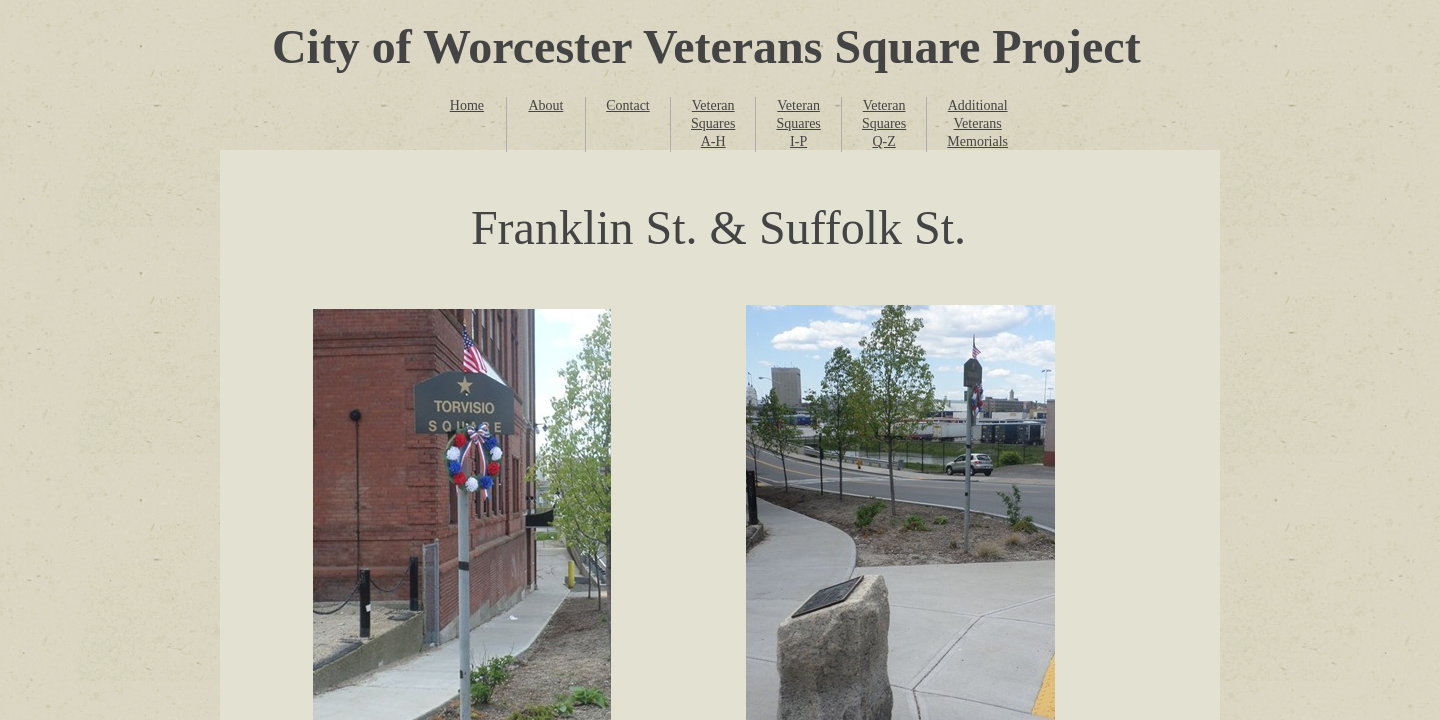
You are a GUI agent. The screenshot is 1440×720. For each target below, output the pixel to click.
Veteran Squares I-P (798, 123)
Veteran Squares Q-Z (884, 123)
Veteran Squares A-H (713, 123)
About (545, 105)
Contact (628, 105)
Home (467, 105)
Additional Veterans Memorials (977, 123)
